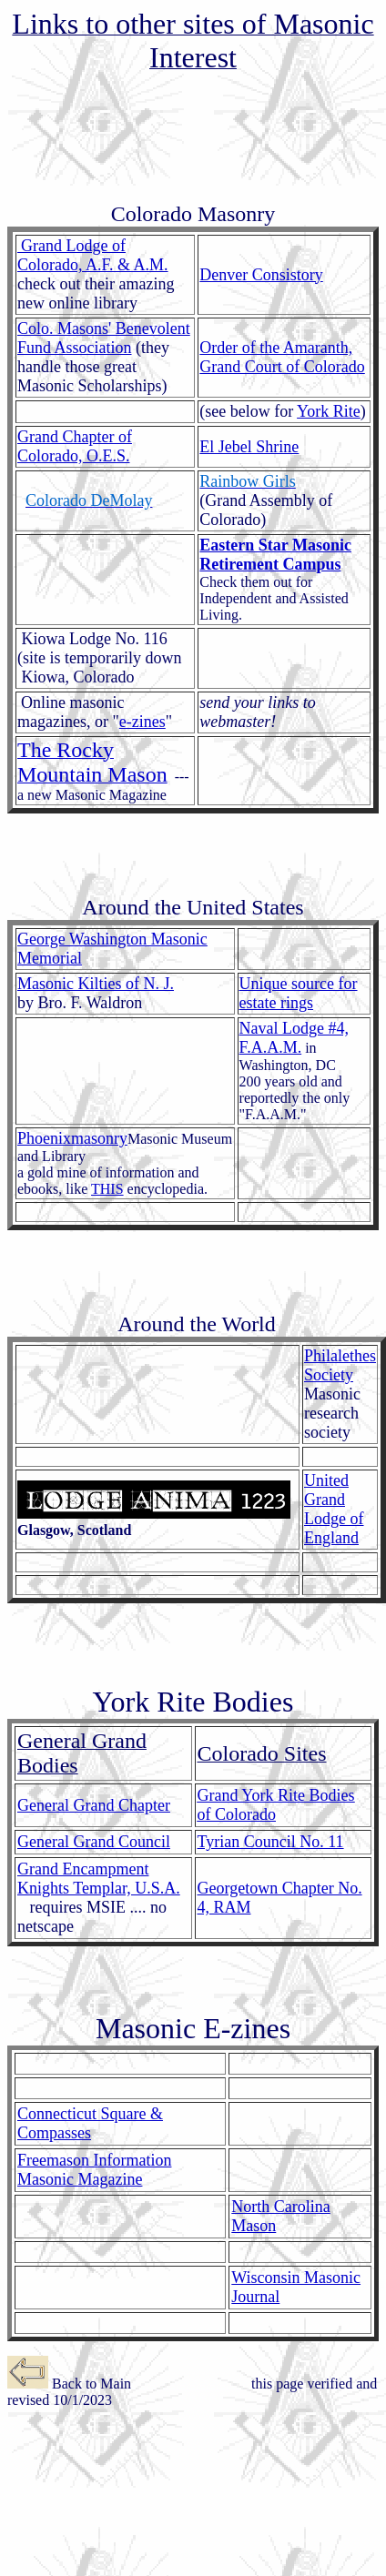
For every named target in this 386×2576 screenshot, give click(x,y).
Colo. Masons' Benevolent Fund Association (103, 338)
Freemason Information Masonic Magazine (94, 2169)
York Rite (329, 411)
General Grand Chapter (93, 1805)
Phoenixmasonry (72, 1138)
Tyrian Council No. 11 (271, 1842)
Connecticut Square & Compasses (90, 2123)
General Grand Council (93, 1842)
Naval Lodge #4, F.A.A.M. (294, 1037)
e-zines (142, 721)
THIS (107, 1189)
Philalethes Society (340, 1365)
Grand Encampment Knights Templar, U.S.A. (98, 1878)
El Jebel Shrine (249, 447)
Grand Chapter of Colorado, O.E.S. (74, 446)
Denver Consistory (260, 275)
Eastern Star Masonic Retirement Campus (275, 554)
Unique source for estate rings (298, 993)
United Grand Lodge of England (333, 1509)
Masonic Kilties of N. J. (95, 984)
